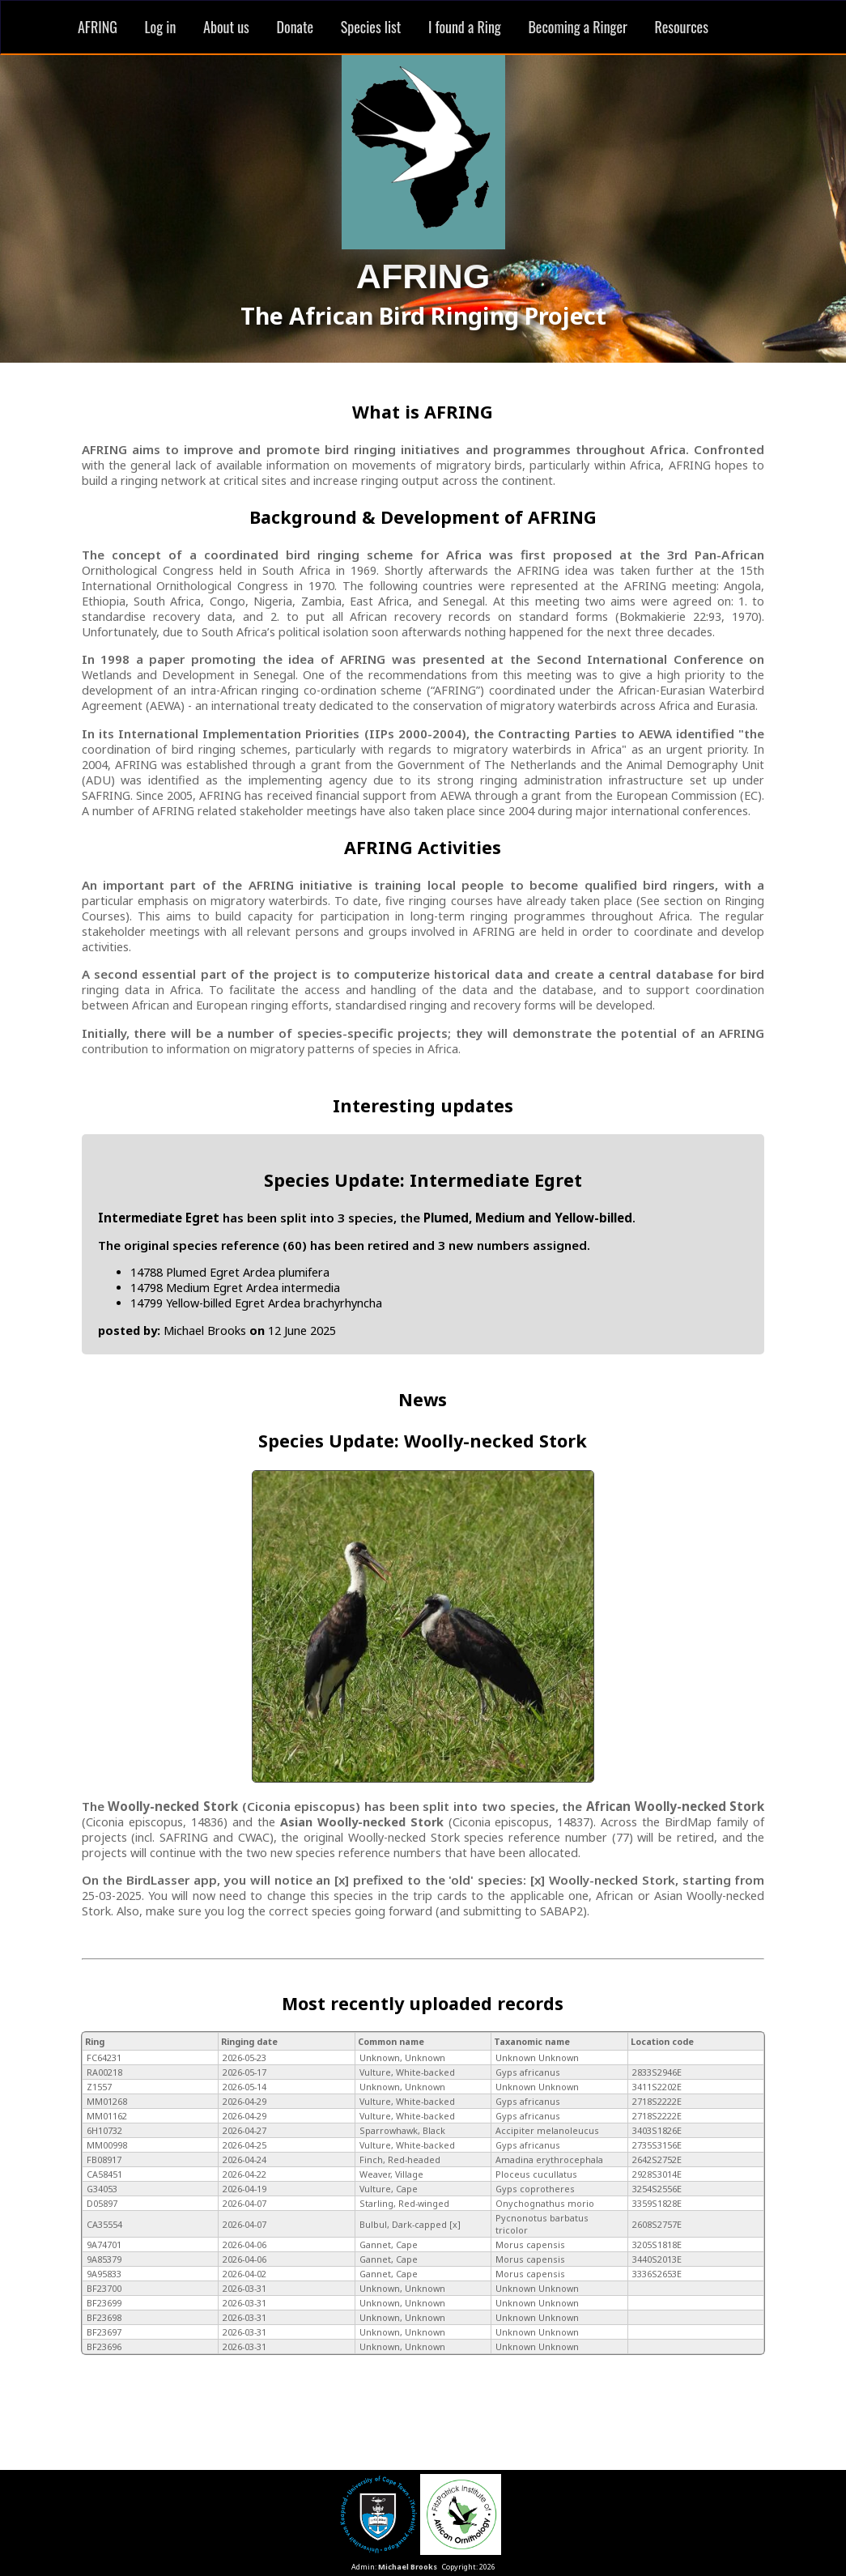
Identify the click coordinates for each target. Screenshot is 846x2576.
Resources (681, 26)
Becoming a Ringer (577, 26)
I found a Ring (464, 26)
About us (226, 26)
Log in (160, 26)
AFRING (97, 26)
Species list (371, 26)
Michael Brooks (407, 2566)
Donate (295, 26)
